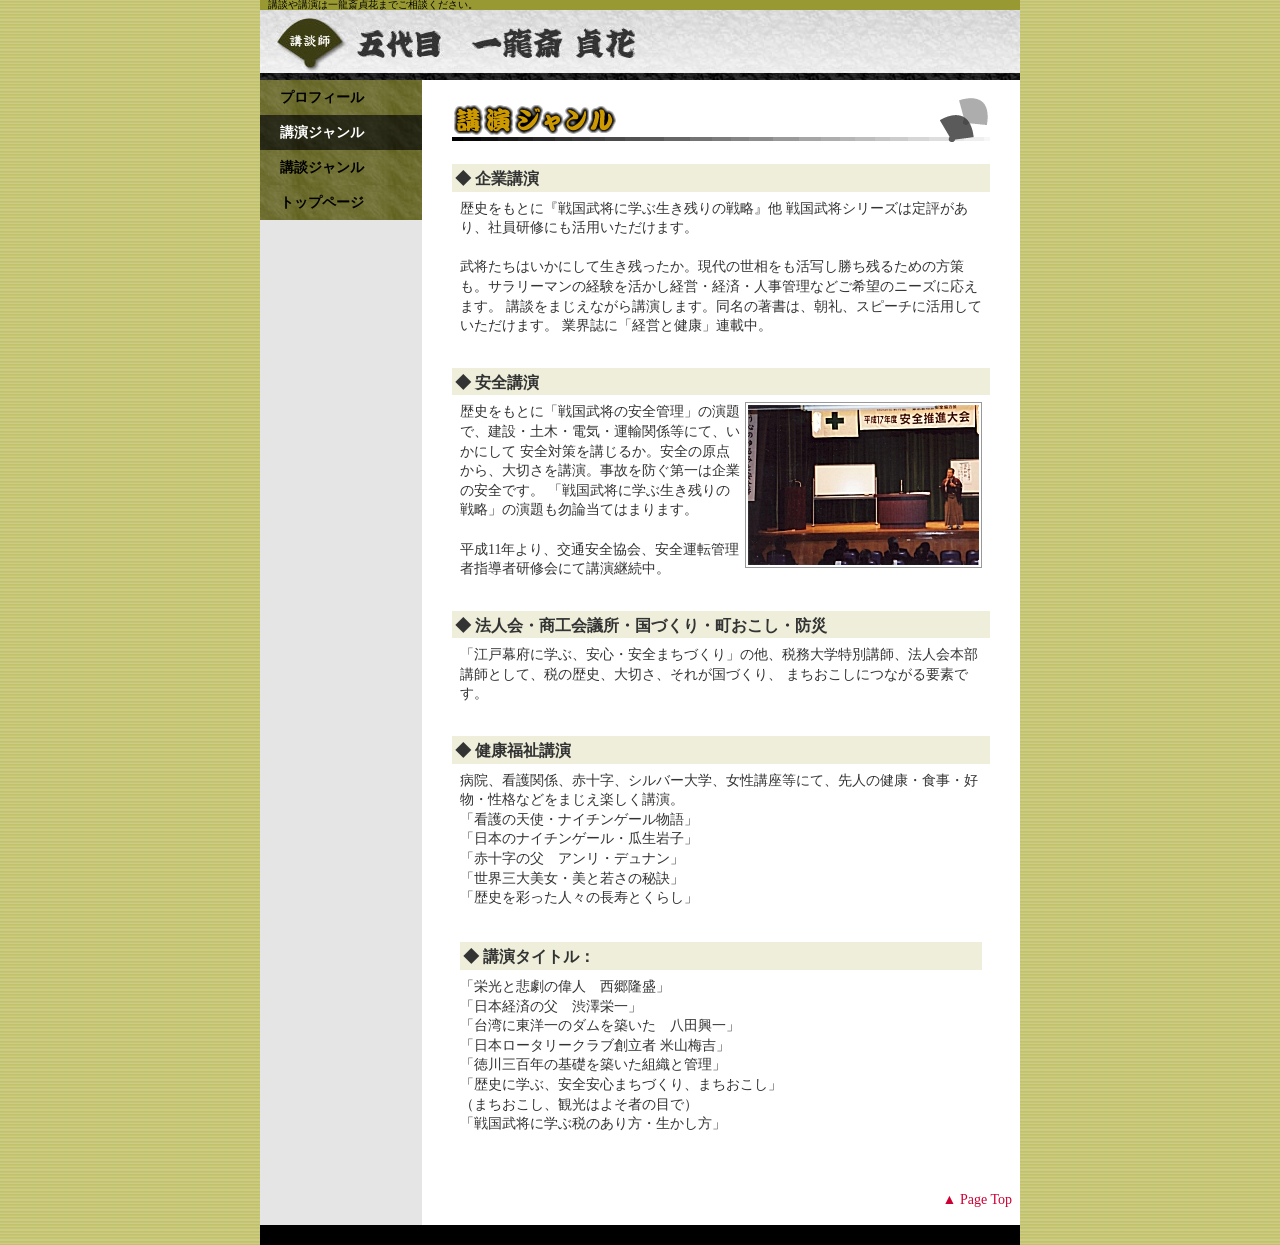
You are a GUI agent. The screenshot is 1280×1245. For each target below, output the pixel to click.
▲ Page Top (977, 1199)
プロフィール (322, 97)
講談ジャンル (322, 167)
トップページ (322, 202)
